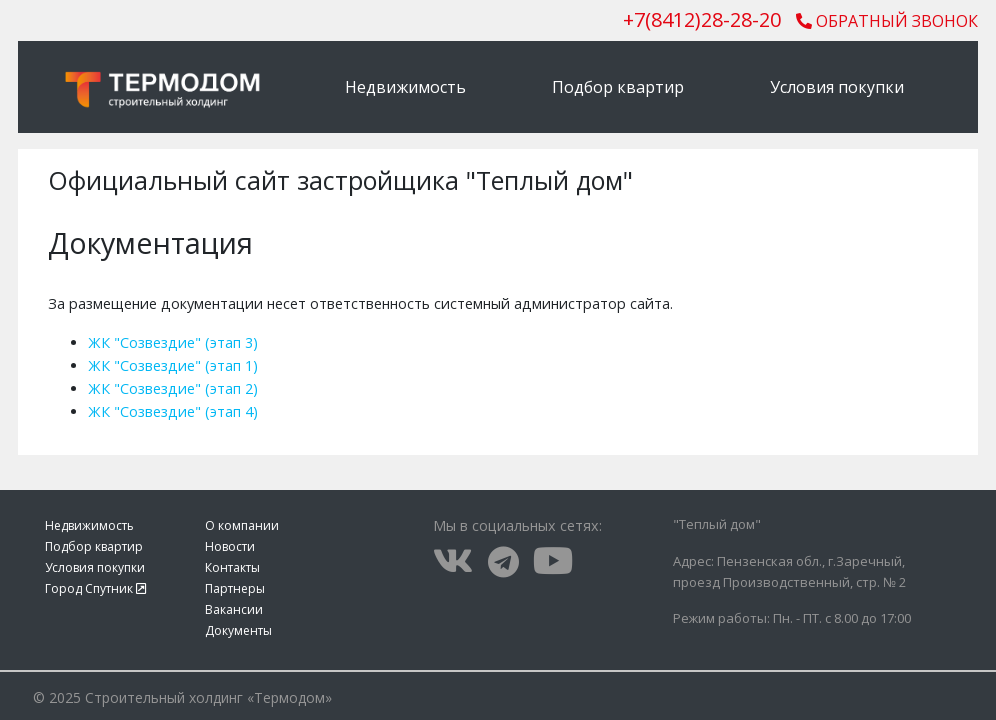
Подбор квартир (618, 87)
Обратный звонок (887, 21)
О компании (242, 525)
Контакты (232, 567)
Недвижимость (405, 87)
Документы (238, 630)
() (702, 19)
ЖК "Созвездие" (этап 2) (173, 388)
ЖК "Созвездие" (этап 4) (173, 411)
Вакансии (234, 609)
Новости (230, 546)
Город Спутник (96, 588)
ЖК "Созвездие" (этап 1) (173, 365)
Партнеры (235, 588)
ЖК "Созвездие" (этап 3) (173, 342)
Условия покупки (837, 87)
